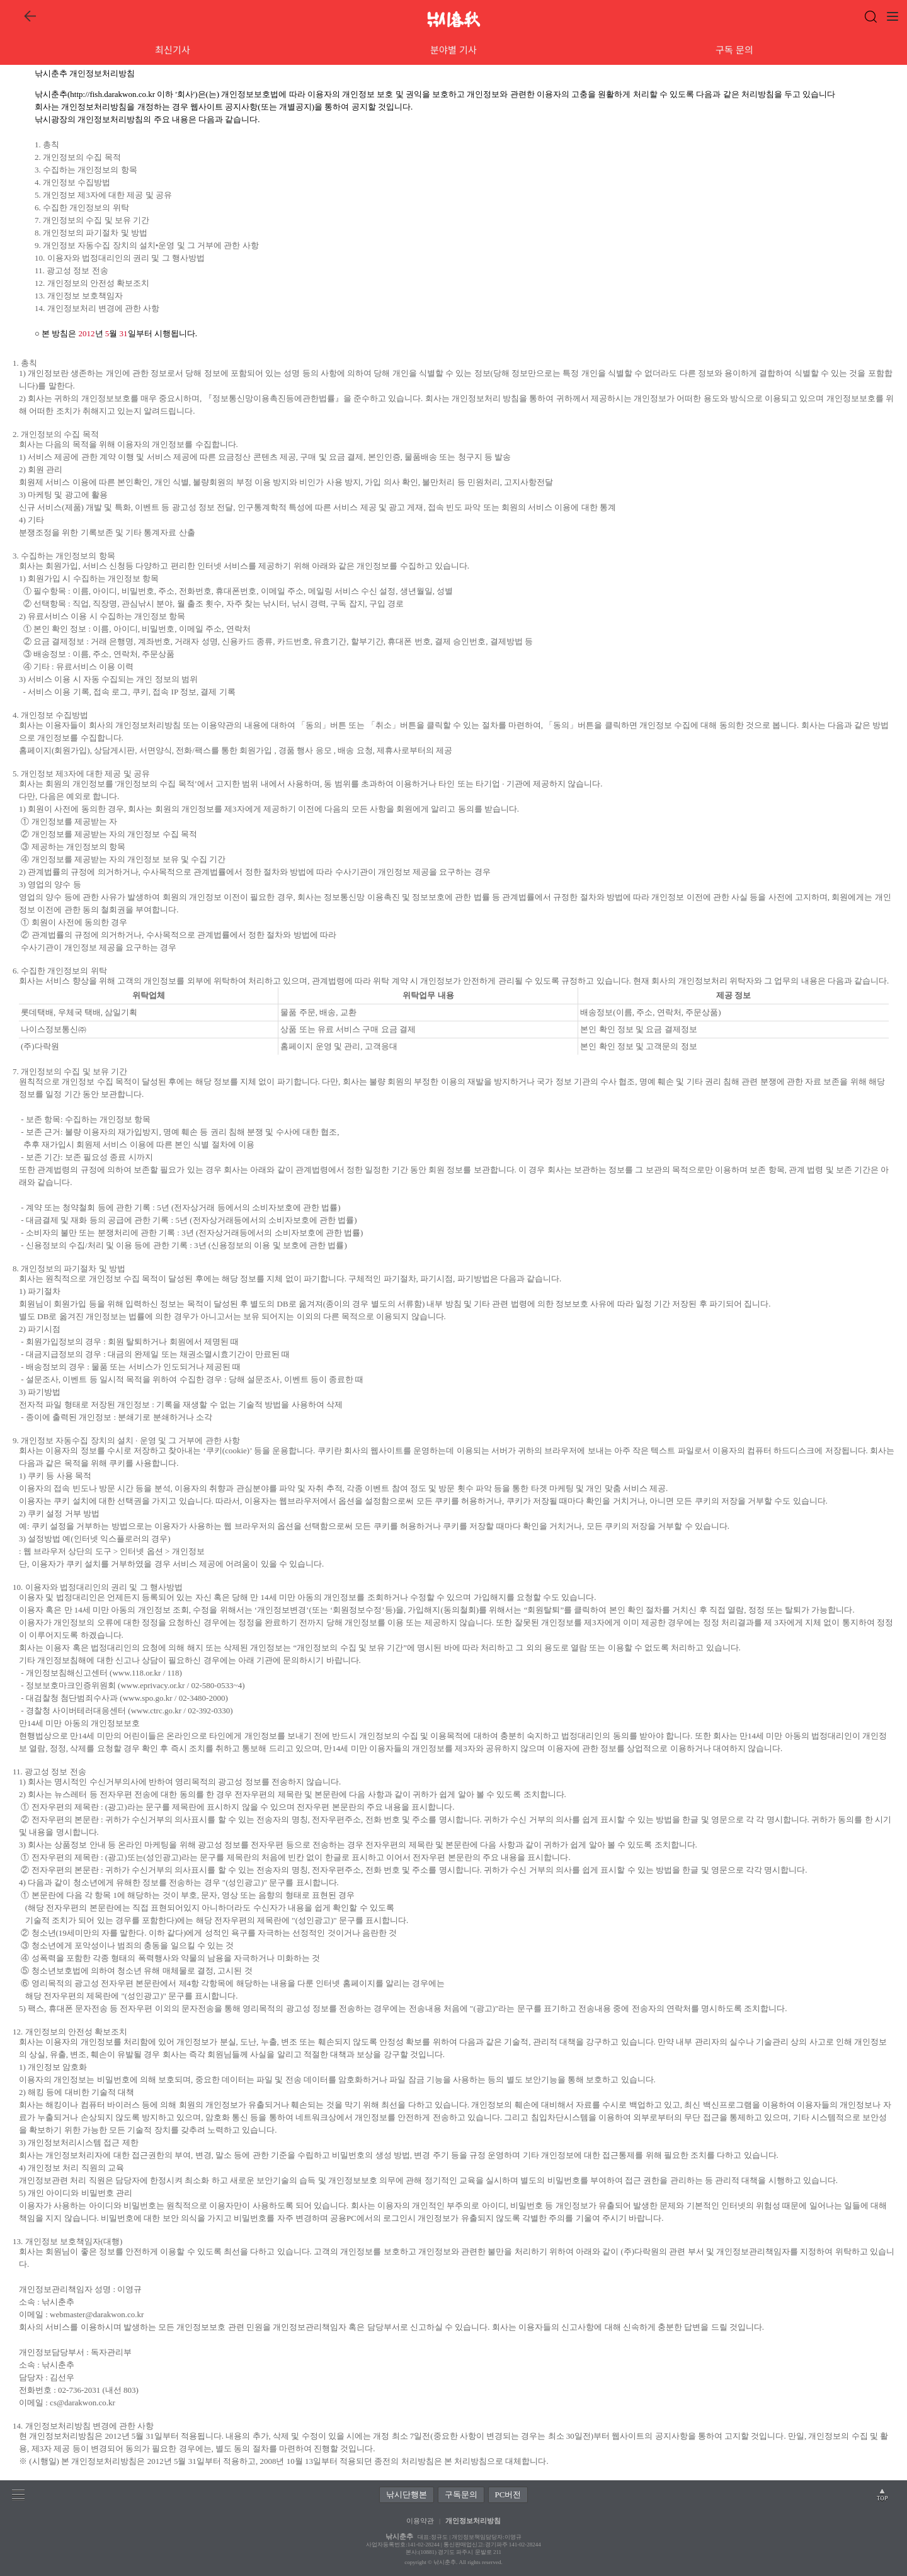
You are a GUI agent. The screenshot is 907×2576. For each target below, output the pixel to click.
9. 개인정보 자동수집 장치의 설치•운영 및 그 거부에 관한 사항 (147, 245)
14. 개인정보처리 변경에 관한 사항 (97, 308)
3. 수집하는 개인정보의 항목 (86, 169)
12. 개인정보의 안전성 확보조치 (92, 283)
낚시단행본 (406, 2494)
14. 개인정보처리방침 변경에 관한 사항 (83, 2426)
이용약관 (420, 2520)
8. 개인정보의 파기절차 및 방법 (91, 232)
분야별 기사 (453, 49)
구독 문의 (734, 49)
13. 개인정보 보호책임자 (79, 295)
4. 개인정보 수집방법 (72, 182)
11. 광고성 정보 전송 (71, 270)
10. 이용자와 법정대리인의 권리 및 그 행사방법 (120, 258)
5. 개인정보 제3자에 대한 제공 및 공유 (103, 195)
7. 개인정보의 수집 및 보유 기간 (92, 220)
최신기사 (172, 49)
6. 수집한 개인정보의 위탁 (82, 207)
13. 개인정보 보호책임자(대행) (67, 2241)
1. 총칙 (47, 144)
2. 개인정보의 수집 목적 (78, 157)
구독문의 (461, 2494)
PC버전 (508, 2494)
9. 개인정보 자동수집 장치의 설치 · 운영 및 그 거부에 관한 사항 (126, 1440)
